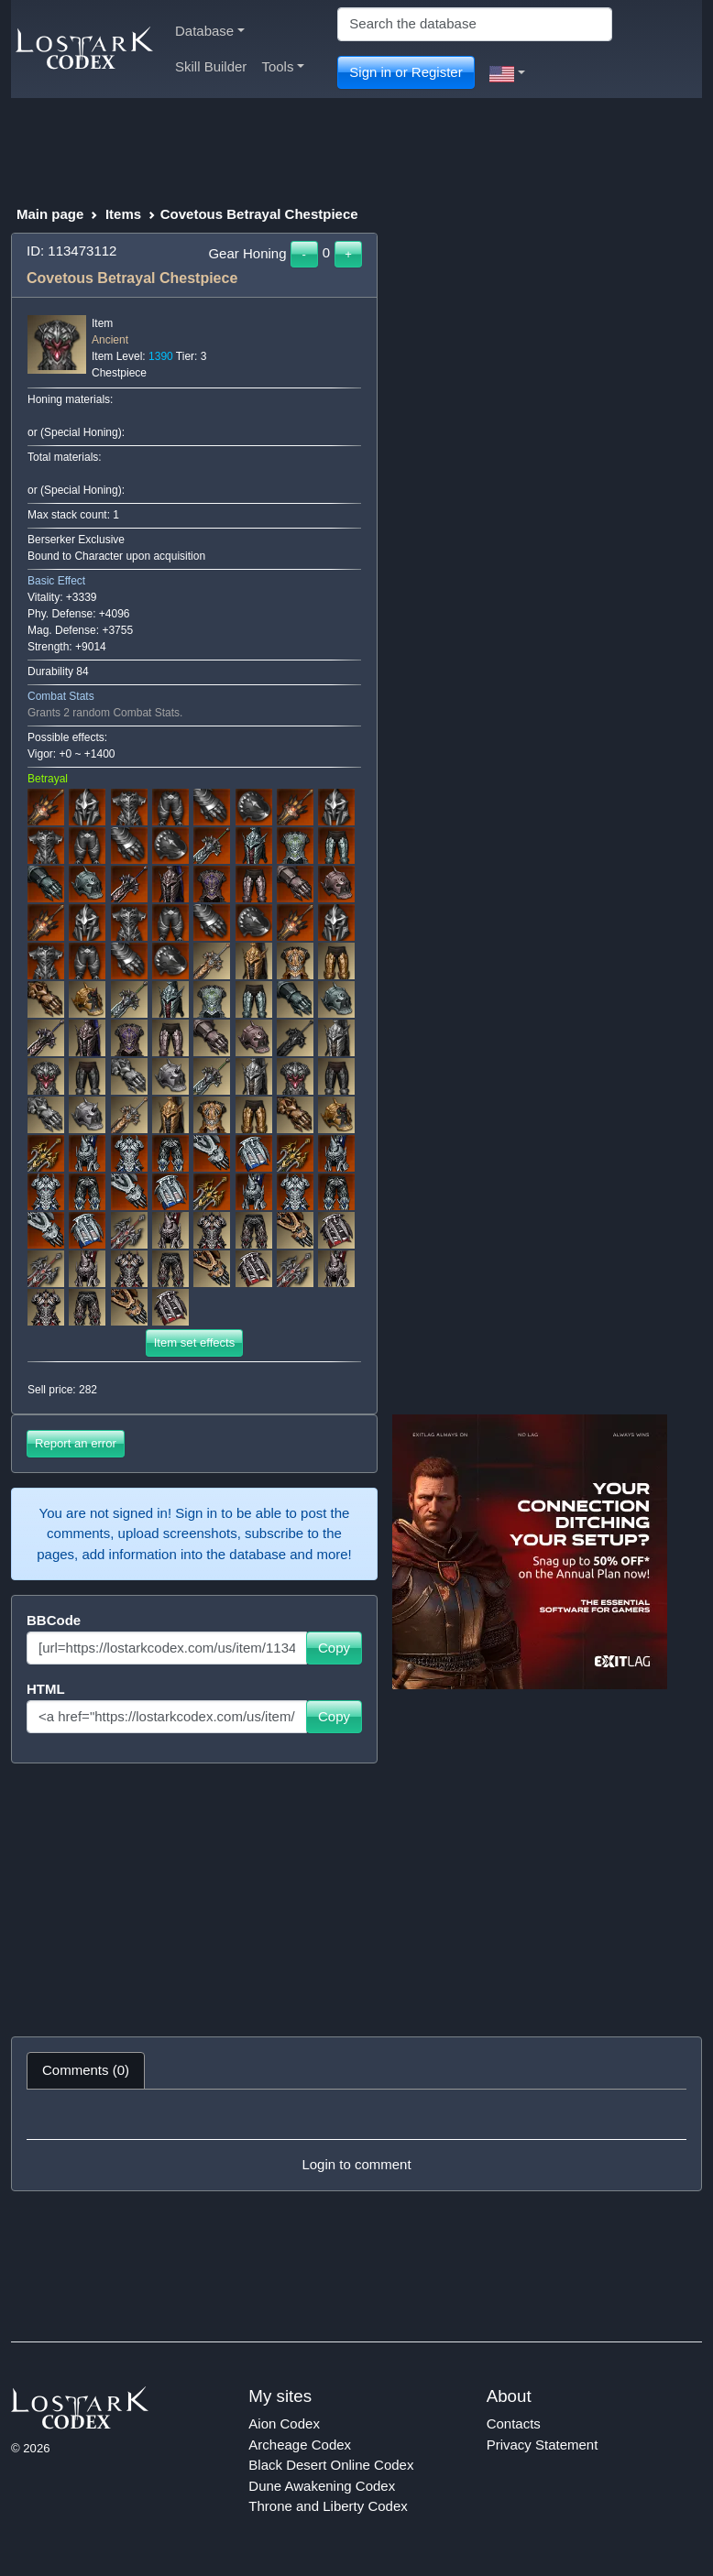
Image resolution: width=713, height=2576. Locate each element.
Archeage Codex (299, 2444)
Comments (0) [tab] (85, 2070)
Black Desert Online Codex (330, 2464)
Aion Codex (284, 2423)
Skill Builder (211, 66)
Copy (334, 1647)
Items (123, 214)
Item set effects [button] (195, 1342)
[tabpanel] (356, 2140)
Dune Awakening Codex (321, 2486)
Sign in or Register (405, 72)
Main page (49, 214)
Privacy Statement (542, 2444)
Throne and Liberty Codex (327, 2506)
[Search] (474, 24)
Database (210, 30)
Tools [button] (282, 66)
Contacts (514, 2423)
